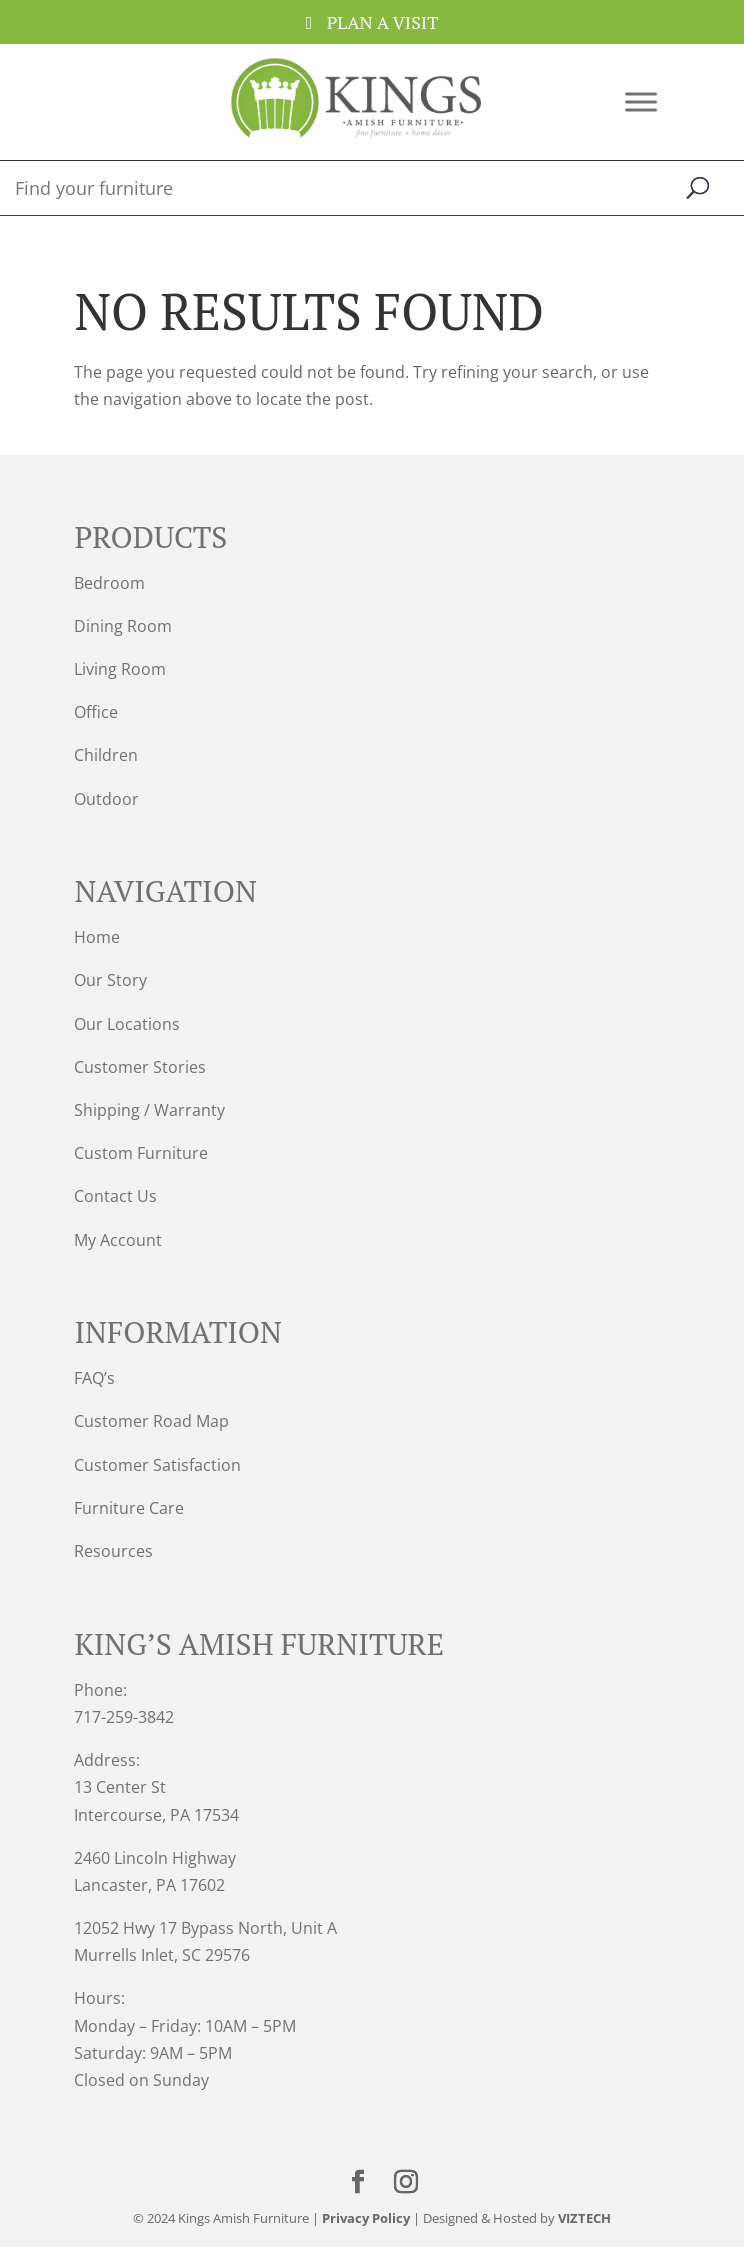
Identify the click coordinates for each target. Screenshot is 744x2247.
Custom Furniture (141, 1153)
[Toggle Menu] (641, 101)
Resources (113, 1551)
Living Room (120, 669)
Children (106, 755)
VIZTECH (584, 2218)
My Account (118, 1240)
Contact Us (115, 1196)
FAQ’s (94, 1378)
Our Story (110, 980)
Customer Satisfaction (157, 1465)
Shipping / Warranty (149, 1110)
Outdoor (106, 799)
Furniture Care (129, 1508)
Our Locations (127, 1024)
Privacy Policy (366, 2218)
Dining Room (123, 626)
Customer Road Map (151, 1421)
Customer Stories (140, 1067)
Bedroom (109, 583)
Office (96, 712)
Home (97, 937)
